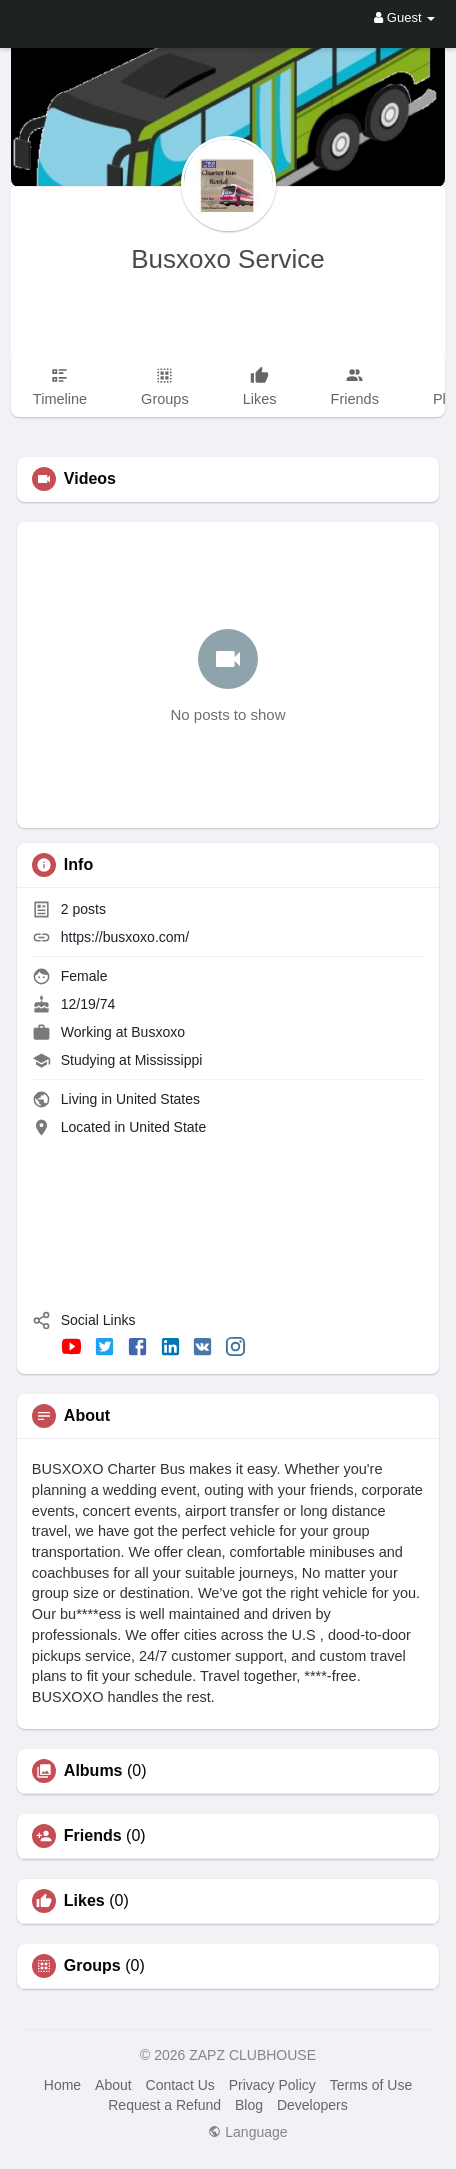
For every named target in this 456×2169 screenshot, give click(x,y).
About (113, 2085)
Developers (312, 2105)
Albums (93, 1771)
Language (247, 2132)
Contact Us (180, 2085)
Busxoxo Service (228, 259)
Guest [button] (404, 17)
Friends (93, 1836)
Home (62, 2085)
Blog (249, 2105)
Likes (84, 1901)
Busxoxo (158, 1032)
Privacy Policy (272, 2085)
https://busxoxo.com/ (125, 937)
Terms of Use (371, 2085)
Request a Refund (164, 2105)
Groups (92, 1966)
